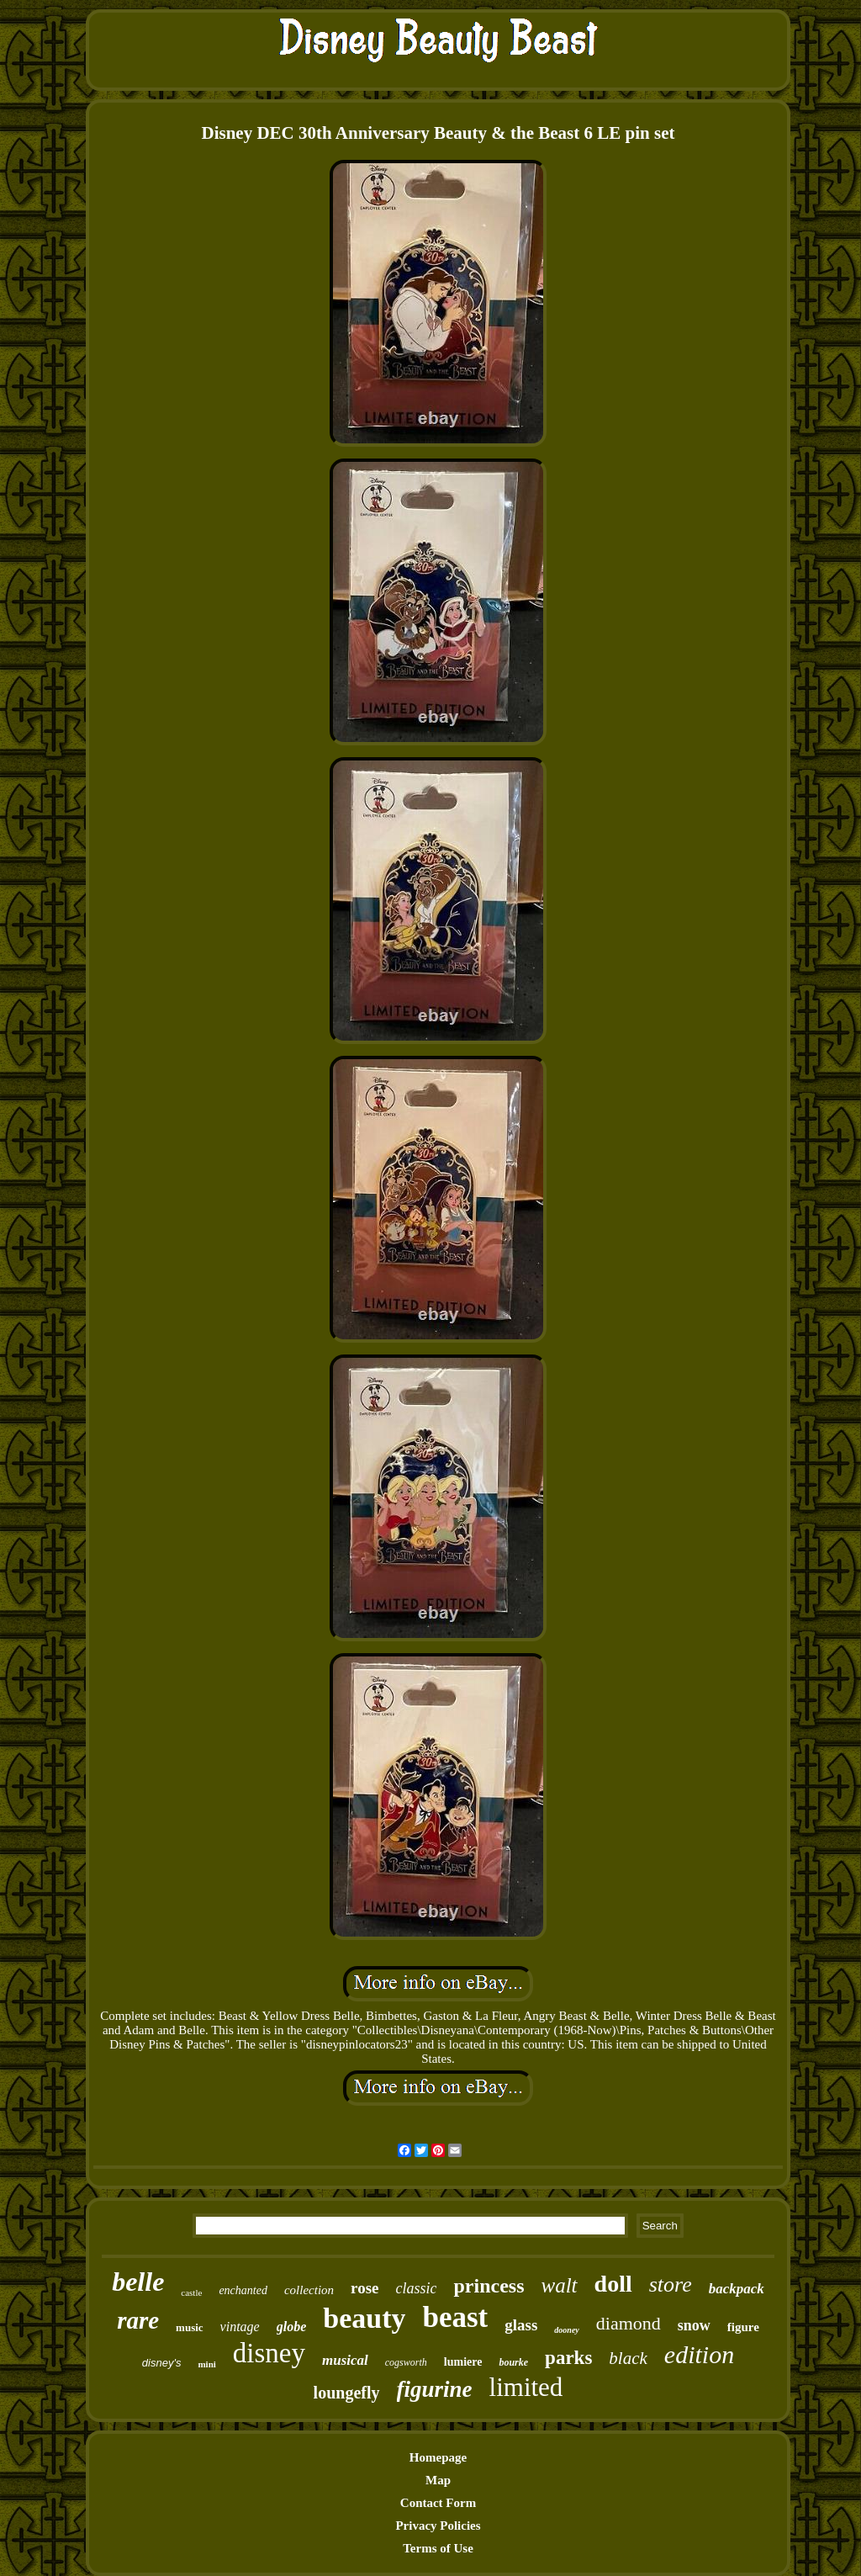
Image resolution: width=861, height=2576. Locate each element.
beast (455, 2317)
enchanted (243, 2290)
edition (699, 2354)
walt (559, 2285)
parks (568, 2357)
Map (438, 2480)
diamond (628, 2323)
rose (364, 2288)
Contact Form (438, 2503)
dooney (566, 2330)
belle (138, 2281)
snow (694, 2325)
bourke (513, 2362)
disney (269, 2353)
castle (191, 2292)
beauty (364, 2318)
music (189, 2327)
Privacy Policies (437, 2525)
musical (345, 2360)
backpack (736, 2289)
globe (292, 2326)
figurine (435, 2389)
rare (138, 2320)
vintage (240, 2326)
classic (415, 2288)
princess (488, 2286)
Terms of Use (438, 2548)
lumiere (463, 2362)
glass (520, 2325)
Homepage (438, 2457)
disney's (162, 2362)
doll (613, 2284)
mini (206, 2364)
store (670, 2284)
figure (743, 2327)
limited (526, 2387)
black (628, 2358)
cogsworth (406, 2362)
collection (309, 2290)
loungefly (347, 2392)
